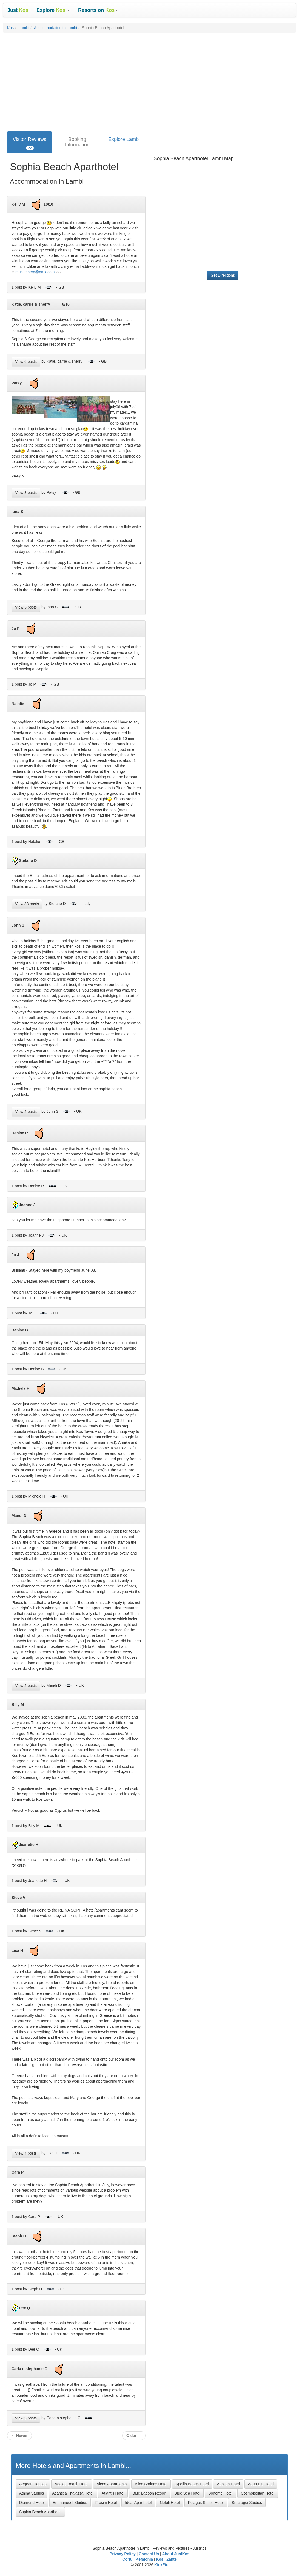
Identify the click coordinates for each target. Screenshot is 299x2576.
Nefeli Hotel (170, 2502)
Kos (10, 27)
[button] (53, 10)
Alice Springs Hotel (151, 2484)
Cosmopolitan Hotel (257, 2493)
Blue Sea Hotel (187, 2493)
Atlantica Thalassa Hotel (72, 2493)
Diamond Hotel (32, 2502)
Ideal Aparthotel (138, 2502)
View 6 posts (26, 361)
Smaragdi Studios (247, 2502)
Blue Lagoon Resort (149, 2493)
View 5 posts (26, 607)
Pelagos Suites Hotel (206, 2502)
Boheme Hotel (220, 2493)
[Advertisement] (149, 90)
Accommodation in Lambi (55, 27)
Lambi (24, 27)
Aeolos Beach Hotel (72, 2484)
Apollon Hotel (228, 2484)
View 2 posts (26, 1111)
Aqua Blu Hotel (261, 2484)
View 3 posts (26, 492)
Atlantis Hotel (113, 2493)
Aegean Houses (33, 2484)
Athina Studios (31, 2493)
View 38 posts (27, 904)
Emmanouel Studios (70, 2502)
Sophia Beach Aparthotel (40, 2512)
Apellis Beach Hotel (192, 2484)
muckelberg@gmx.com (35, 272)
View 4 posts (26, 2153)
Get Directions (222, 275)
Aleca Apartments (111, 2484)
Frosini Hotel (106, 2502)
